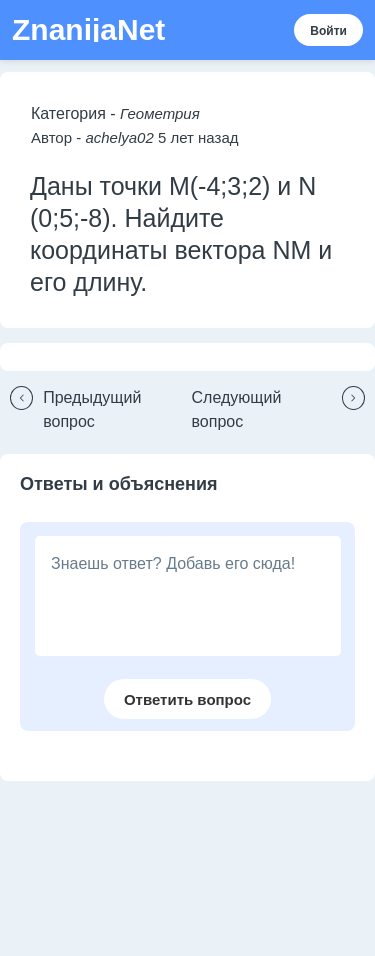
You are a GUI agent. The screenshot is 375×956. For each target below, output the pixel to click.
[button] (96, 410)
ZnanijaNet (88, 30)
